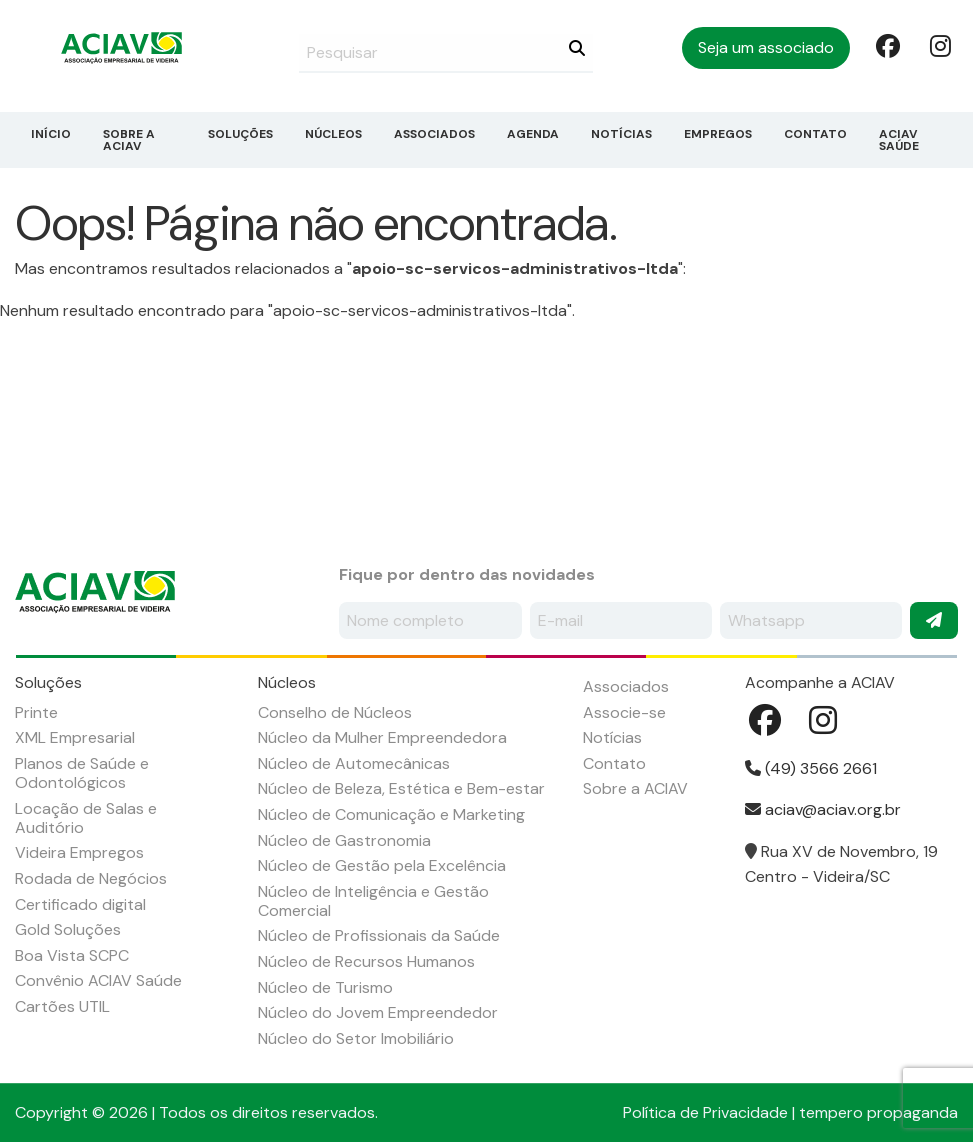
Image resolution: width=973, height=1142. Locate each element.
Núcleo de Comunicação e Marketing (391, 814)
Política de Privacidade (705, 1112)
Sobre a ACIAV (129, 140)
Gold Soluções (68, 929)
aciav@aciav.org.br (823, 809)
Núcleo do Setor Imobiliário (356, 1038)
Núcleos (333, 134)
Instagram (940, 45)
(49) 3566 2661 (811, 768)
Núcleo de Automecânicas (354, 763)
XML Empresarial (75, 737)
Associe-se (624, 712)
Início (51, 134)
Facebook (886, 45)
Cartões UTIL (62, 1006)
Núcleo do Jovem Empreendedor (378, 1012)
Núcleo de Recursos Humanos (366, 961)
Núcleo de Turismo (325, 987)
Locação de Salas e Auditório (86, 818)
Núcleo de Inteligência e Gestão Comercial (373, 901)
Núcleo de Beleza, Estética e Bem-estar (401, 788)
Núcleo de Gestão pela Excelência (382, 865)
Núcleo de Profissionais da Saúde (379, 935)
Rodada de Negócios (91, 878)
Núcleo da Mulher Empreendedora (382, 737)
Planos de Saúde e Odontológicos (82, 773)
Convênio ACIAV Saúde (98, 980)
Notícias (621, 134)
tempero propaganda (878, 1112)
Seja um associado (766, 47)
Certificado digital (80, 904)
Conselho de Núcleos (335, 712)
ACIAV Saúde (899, 140)
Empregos (718, 134)
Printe (36, 712)
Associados (434, 134)
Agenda (533, 134)
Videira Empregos (79, 852)
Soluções (240, 134)
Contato (815, 134)
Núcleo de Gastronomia (344, 840)
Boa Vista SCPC (72, 955)
